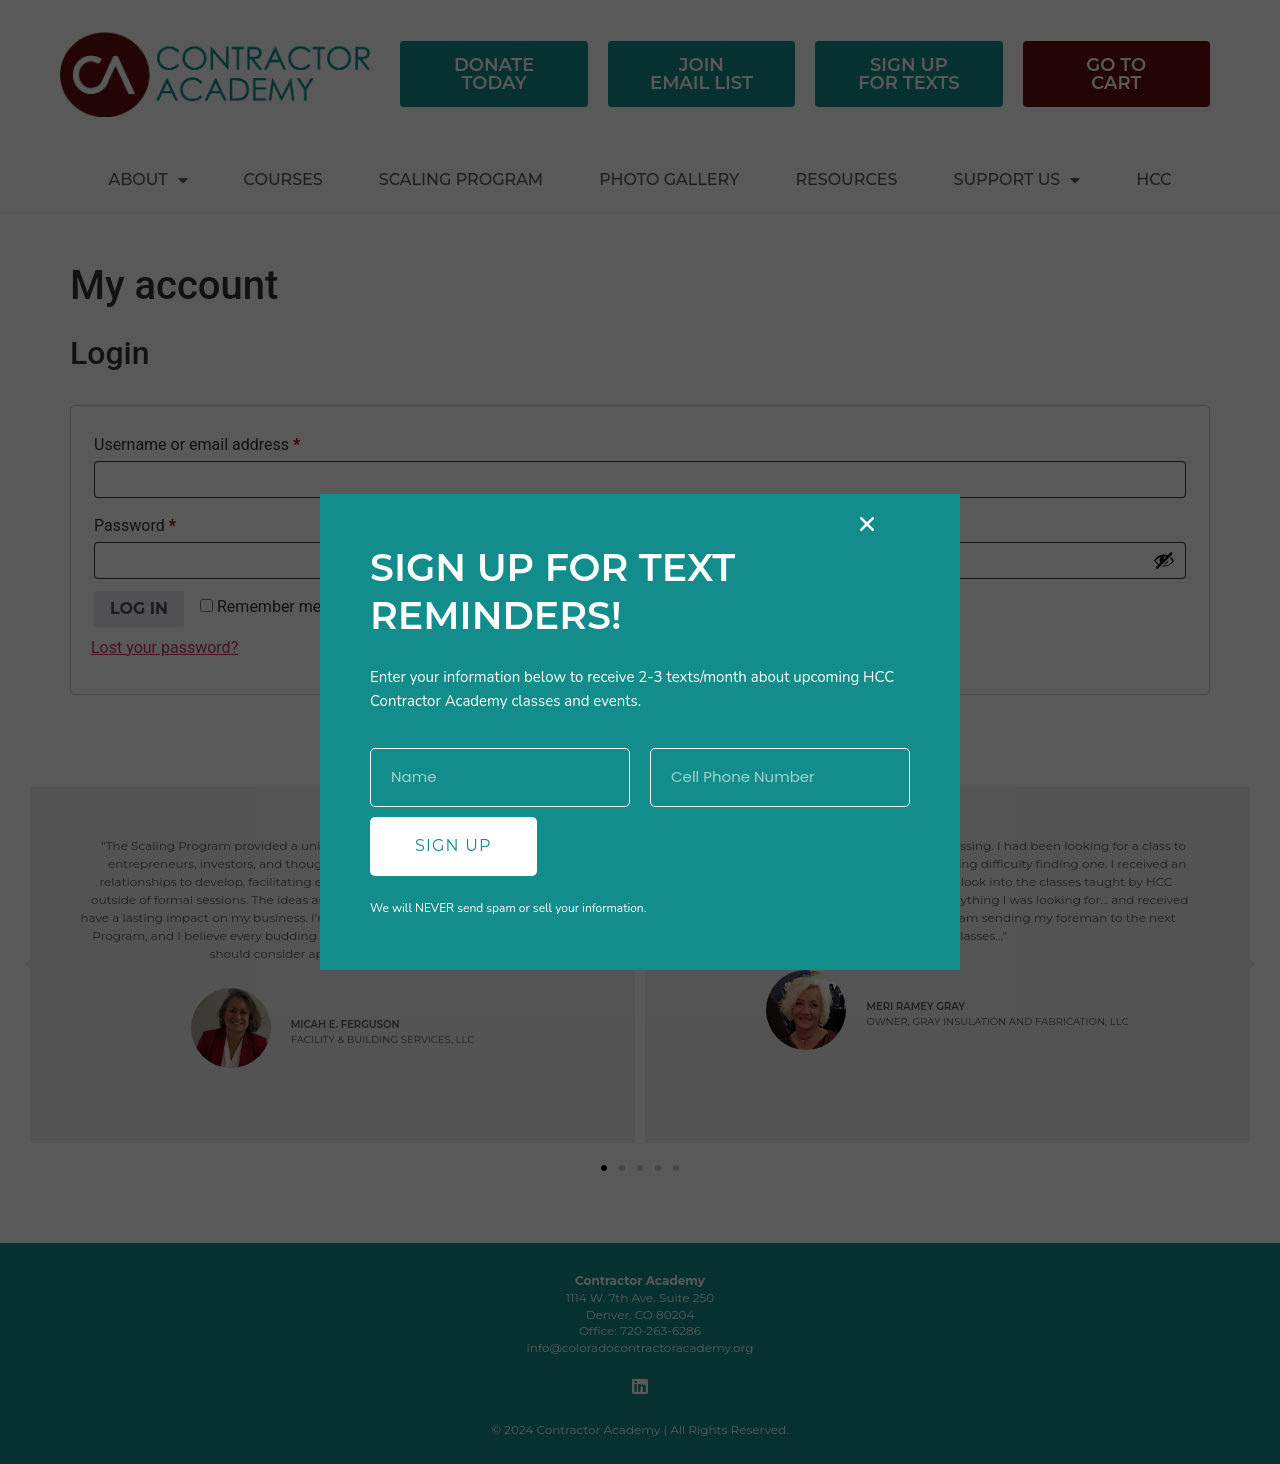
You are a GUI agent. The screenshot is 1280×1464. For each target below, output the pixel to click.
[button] (867, 524)
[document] (640, 732)
